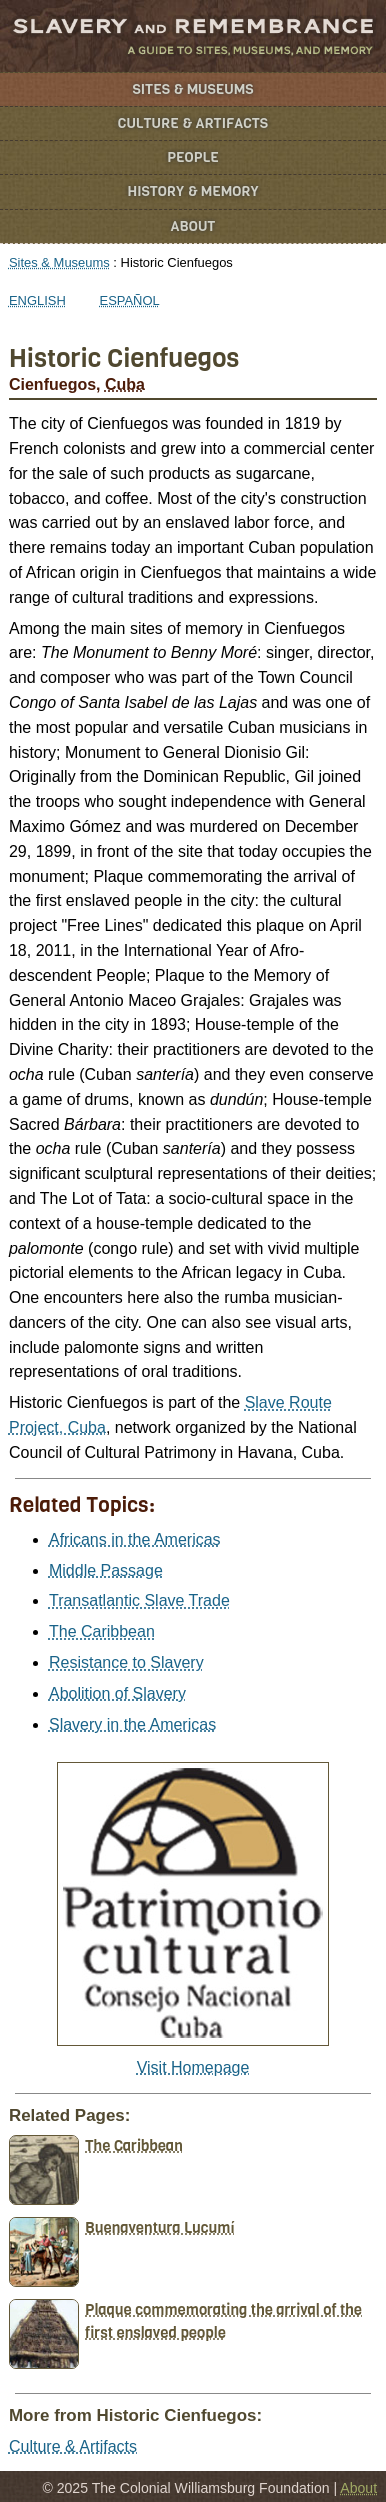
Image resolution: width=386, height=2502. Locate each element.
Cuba (125, 384)
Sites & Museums (193, 89)
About (193, 226)
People (193, 157)
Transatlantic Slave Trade (139, 1600)
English (37, 300)
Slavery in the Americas (132, 1724)
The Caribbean (102, 1631)
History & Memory (193, 191)
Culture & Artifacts (193, 123)
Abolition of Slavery (117, 1693)
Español (130, 300)
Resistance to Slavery (126, 1662)
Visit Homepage (193, 2067)
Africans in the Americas (135, 1539)
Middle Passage (106, 1570)
